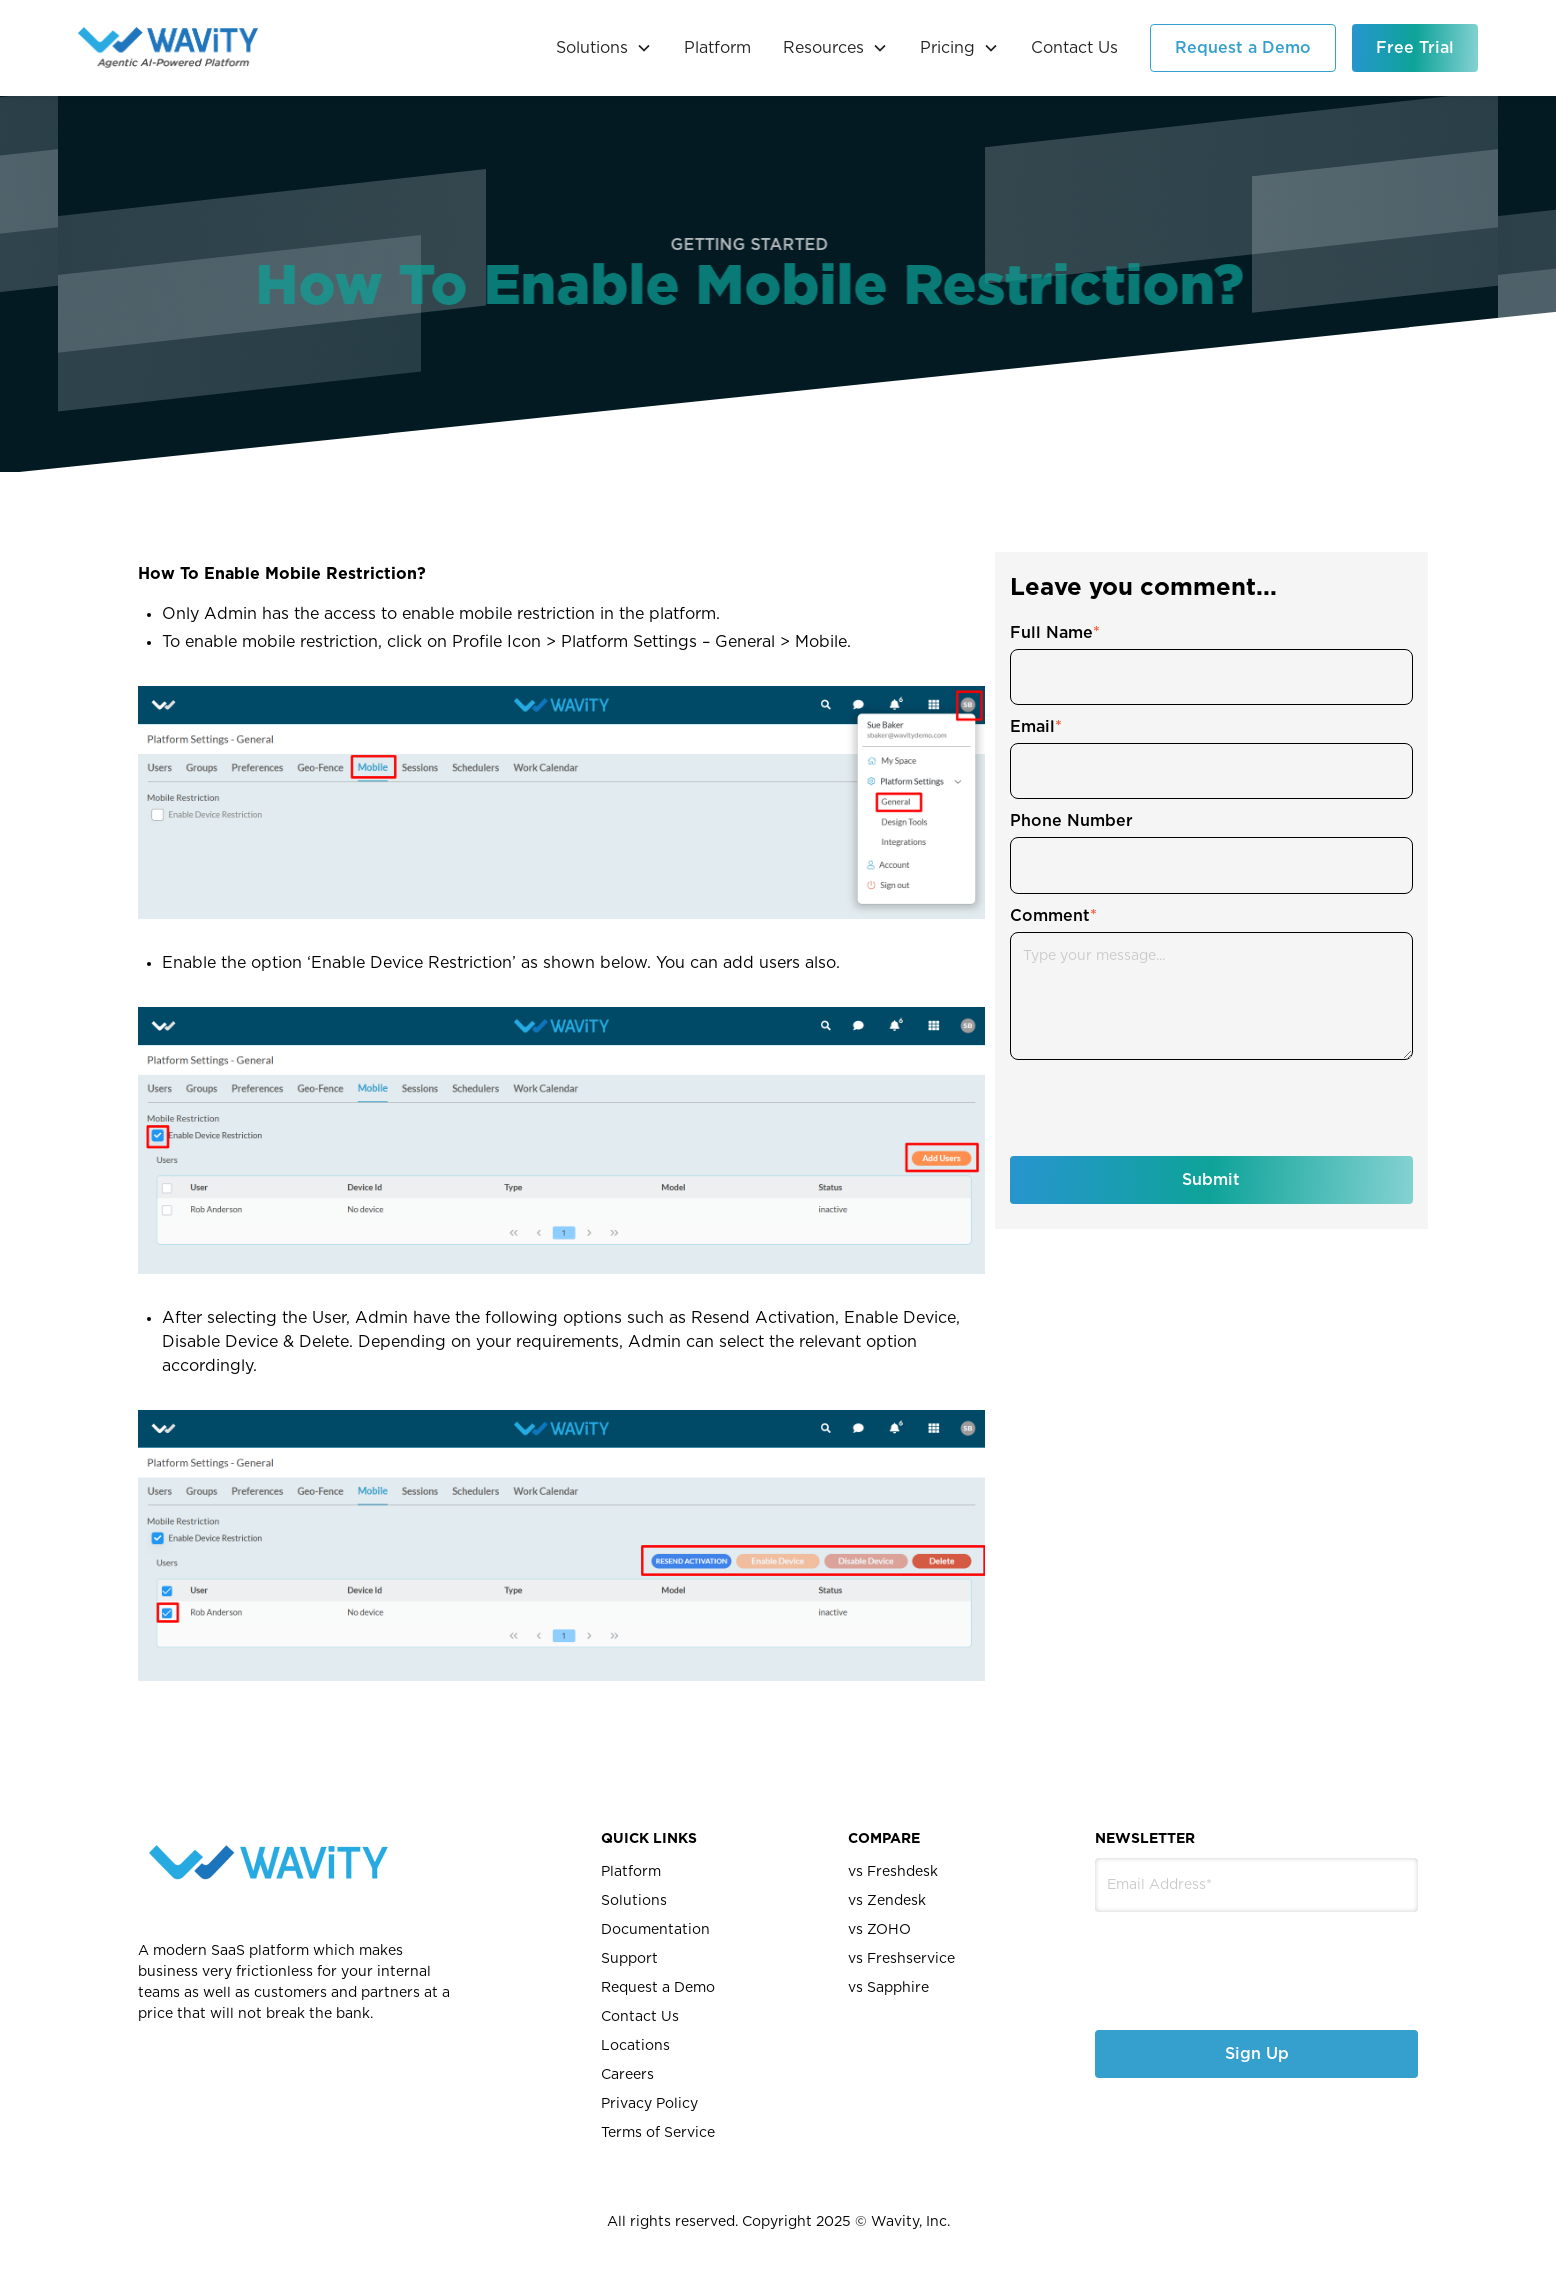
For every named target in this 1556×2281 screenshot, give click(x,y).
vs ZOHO (879, 1930)
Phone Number (1071, 821)
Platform (717, 48)
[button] (604, 48)
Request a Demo (1243, 48)
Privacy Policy (649, 2104)
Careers (627, 2075)
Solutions (634, 1901)
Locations (635, 2046)
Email (1036, 727)
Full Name (1055, 633)
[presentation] (1162, 1109)
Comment (1053, 916)
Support (629, 1959)
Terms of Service (658, 2133)
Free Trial (1415, 48)
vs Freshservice (901, 1959)
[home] (168, 48)
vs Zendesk (887, 1901)
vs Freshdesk (893, 1872)
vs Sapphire (888, 1988)
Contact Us (1074, 48)
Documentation (655, 1930)
